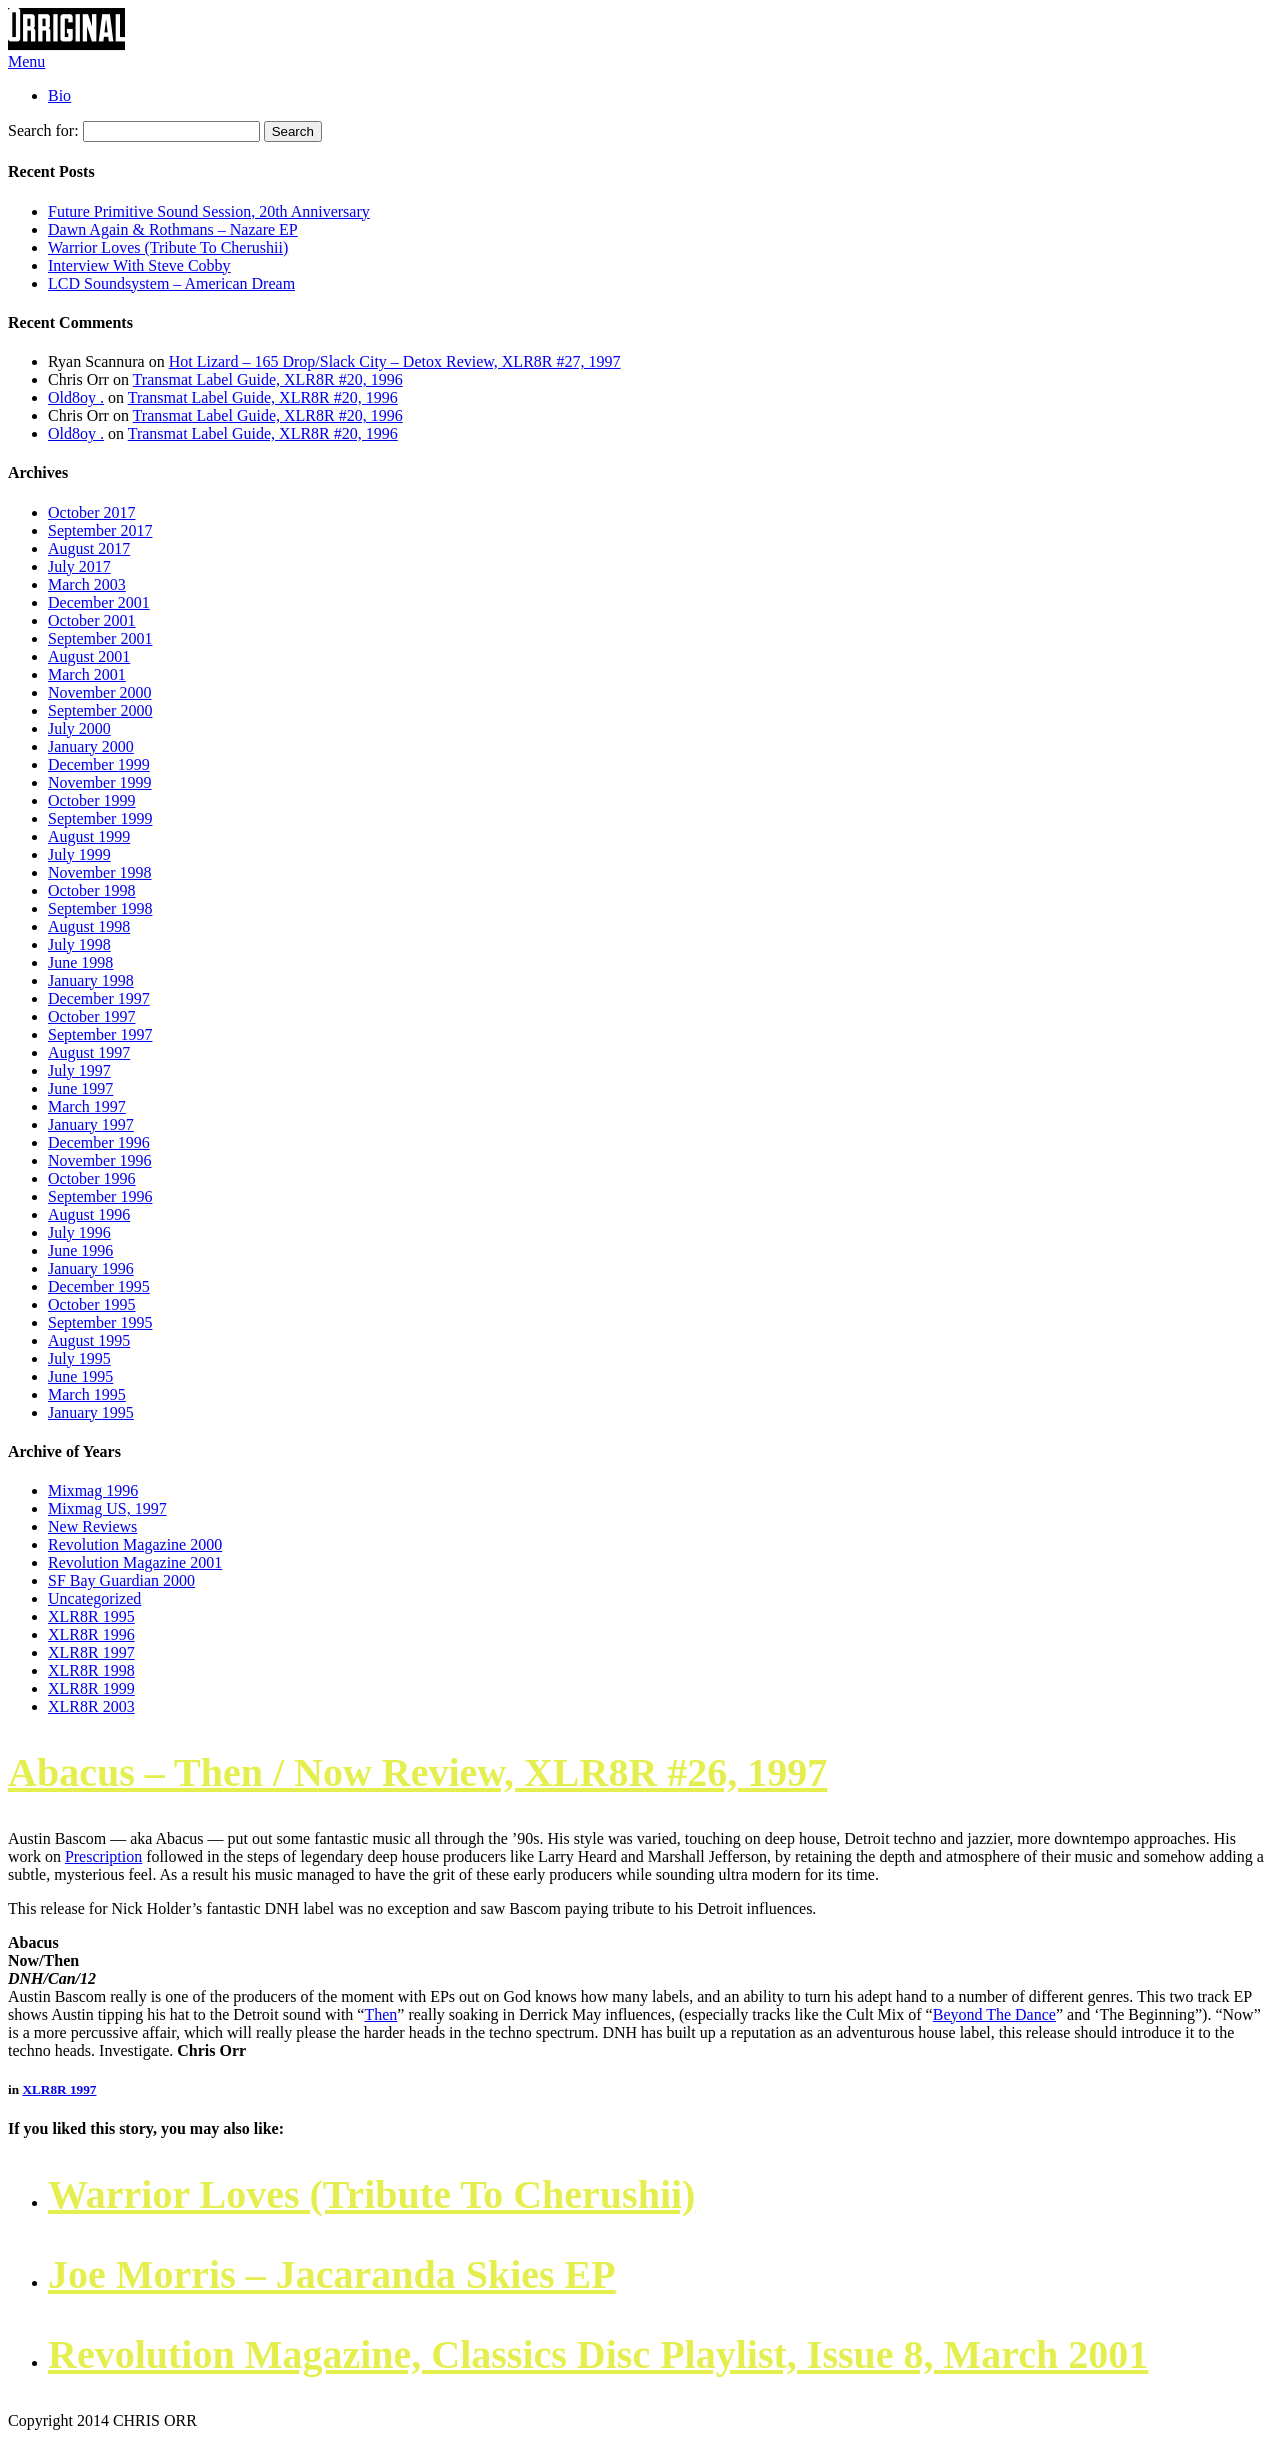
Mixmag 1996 (93, 1490)
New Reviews (92, 1526)
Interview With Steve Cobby (139, 265)
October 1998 (92, 890)
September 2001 (100, 638)
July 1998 (79, 944)
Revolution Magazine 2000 (135, 1544)
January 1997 (91, 1124)
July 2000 (79, 728)
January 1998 (91, 980)
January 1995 (91, 1412)
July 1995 (79, 1358)
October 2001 (92, 620)
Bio (59, 95)
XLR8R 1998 (91, 1670)
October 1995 (92, 1304)
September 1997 (100, 1034)
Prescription (103, 1856)
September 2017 (100, 530)
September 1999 (100, 818)
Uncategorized (94, 1598)
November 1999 (100, 782)
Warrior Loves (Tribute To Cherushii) (168, 247)
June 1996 (80, 1250)
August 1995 (89, 1340)
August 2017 (89, 548)
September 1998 (100, 908)
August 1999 (89, 836)
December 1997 (99, 998)
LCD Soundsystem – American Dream (171, 283)
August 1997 (89, 1052)
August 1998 (89, 926)
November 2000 (100, 692)
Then (380, 2014)
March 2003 (87, 584)
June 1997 (80, 1088)
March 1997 (87, 1106)
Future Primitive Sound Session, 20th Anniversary (209, 211)
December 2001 (99, 602)
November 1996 (100, 1160)
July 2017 (79, 566)
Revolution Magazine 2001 (135, 1562)
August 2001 (89, 656)
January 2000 (91, 746)
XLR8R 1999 (91, 1688)
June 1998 (80, 962)
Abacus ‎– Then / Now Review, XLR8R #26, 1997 (417, 1772)
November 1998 (100, 872)
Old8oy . (76, 397)
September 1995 (100, 1322)
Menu (26, 61)
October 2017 (92, 512)
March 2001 (87, 674)
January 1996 (91, 1268)
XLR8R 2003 (91, 1706)
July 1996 (79, 1232)
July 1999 (79, 854)
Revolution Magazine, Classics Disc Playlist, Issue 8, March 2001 (598, 2354)
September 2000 (100, 710)
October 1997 (92, 1016)
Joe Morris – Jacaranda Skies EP (332, 2274)
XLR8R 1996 (91, 1634)
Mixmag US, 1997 (107, 1508)
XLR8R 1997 (91, 1652)
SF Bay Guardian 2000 (121, 1580)
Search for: (43, 130)
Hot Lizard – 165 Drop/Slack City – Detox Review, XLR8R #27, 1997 (395, 361)
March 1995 (87, 1394)
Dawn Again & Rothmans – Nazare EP (173, 229)
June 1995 (80, 1376)
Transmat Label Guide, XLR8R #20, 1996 (268, 379)
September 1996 (100, 1196)
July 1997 (79, 1070)
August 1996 (89, 1214)
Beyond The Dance (994, 2014)
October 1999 (92, 800)
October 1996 (92, 1178)
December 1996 (99, 1142)
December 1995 (99, 1286)
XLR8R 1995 (91, 1616)
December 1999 (99, 764)
